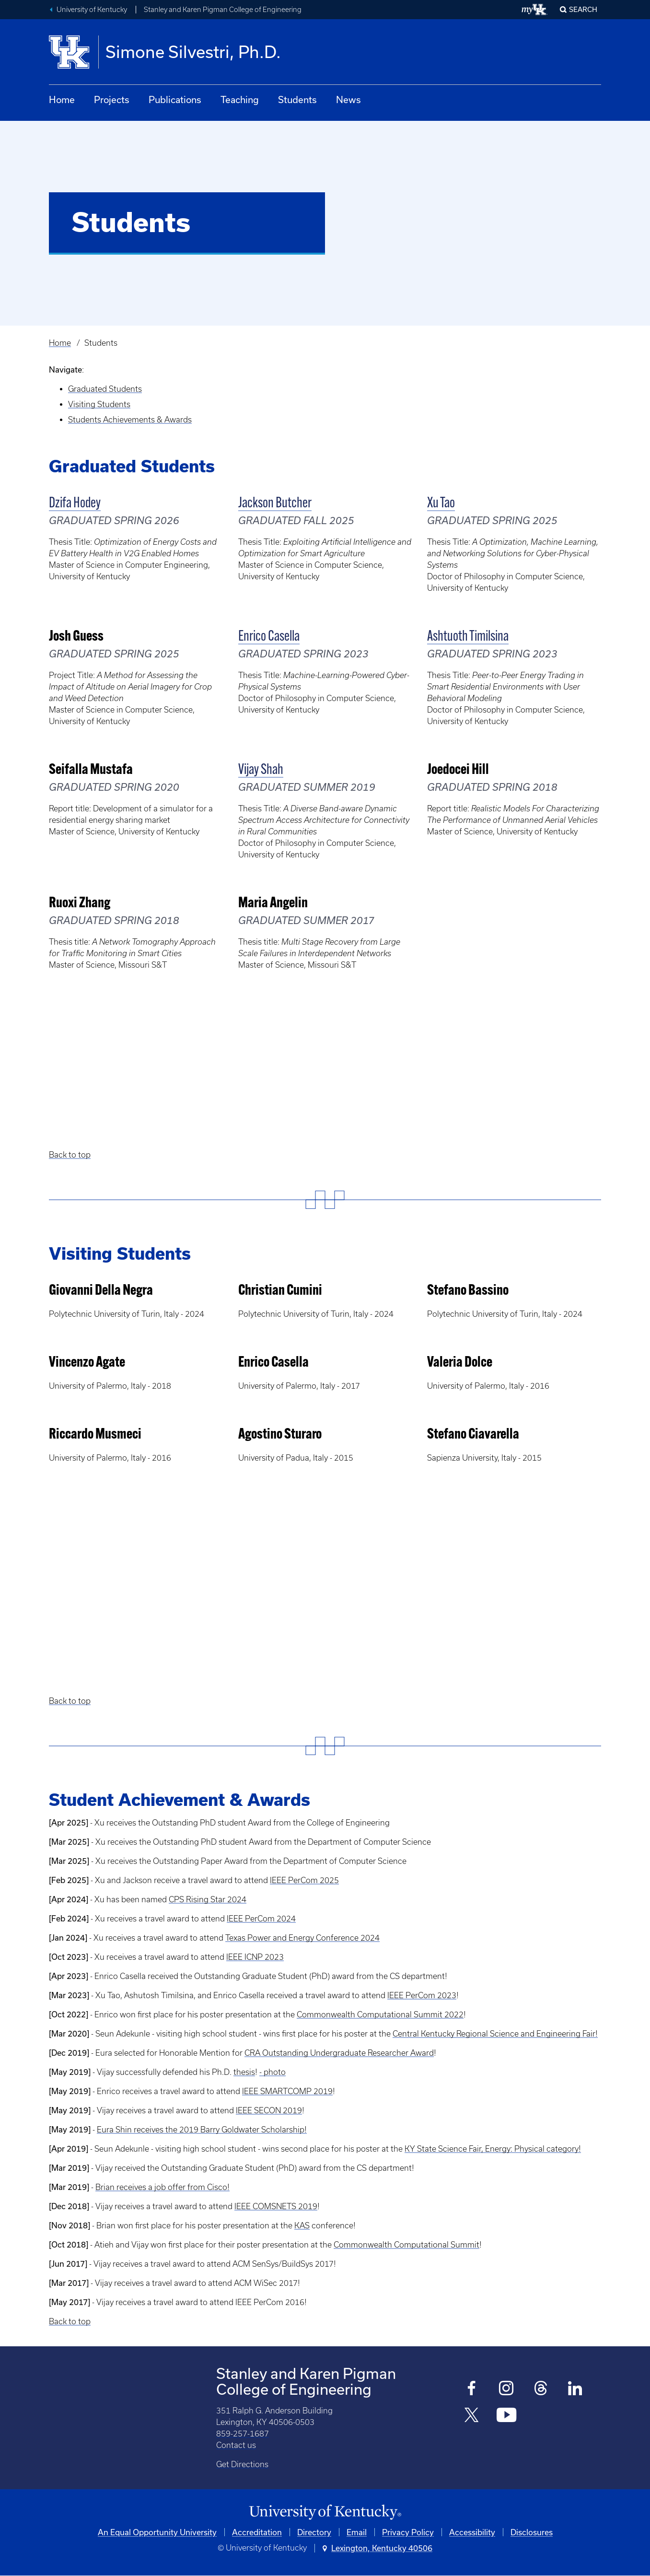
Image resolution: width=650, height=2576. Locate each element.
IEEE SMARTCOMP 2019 (287, 2091)
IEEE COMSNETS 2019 (275, 2206)
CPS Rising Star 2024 (207, 1899)
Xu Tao (441, 503)
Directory (314, 2532)
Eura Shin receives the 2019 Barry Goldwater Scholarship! (202, 2129)
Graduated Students (105, 389)
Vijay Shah (260, 770)
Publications (175, 99)
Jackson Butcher (275, 503)
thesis (244, 2072)
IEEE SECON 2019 (269, 2110)
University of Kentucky (92, 9)
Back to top (70, 1154)
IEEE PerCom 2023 (421, 1995)
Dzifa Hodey (75, 503)
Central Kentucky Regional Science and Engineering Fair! (495, 2033)
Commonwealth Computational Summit (406, 2244)
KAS (302, 2225)
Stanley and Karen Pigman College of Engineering (223, 9)
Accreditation (257, 2532)
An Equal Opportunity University (157, 2532)
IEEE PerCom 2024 (261, 1918)
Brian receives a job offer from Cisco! (162, 2187)
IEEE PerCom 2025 (304, 1880)
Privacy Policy (408, 2532)
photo (275, 2072)
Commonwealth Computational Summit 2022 (380, 2014)
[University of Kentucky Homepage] (325, 2512)
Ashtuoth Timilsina (468, 637)
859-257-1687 (242, 2433)
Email (357, 2532)
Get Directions (242, 2464)
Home (62, 99)
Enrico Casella (269, 637)
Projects (111, 99)
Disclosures (532, 2532)
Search (583, 9)
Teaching (240, 99)
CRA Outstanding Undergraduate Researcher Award (339, 2053)
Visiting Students (99, 404)
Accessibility (472, 2532)
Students (297, 99)
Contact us (236, 2445)
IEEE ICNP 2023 (255, 1957)
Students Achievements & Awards (130, 419)
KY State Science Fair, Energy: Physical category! (493, 2148)
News (348, 99)
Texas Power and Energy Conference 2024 (302, 1937)
